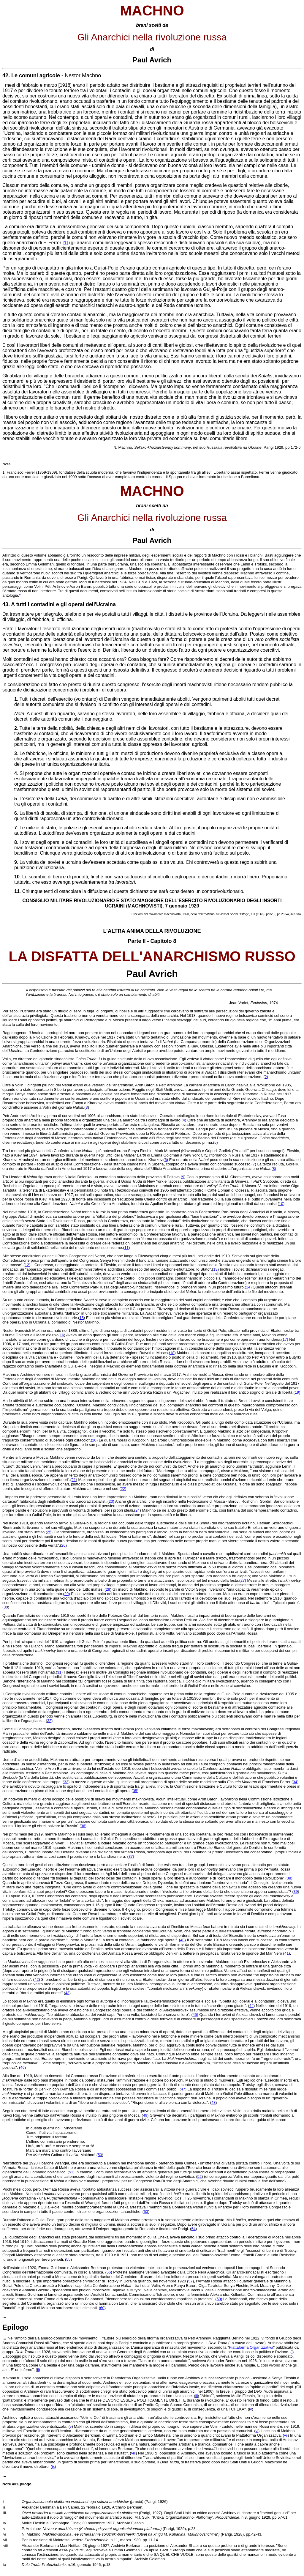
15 (81, 1317)
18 (172, 1353)
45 (195, 2014)
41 (286, 1953)
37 (131, 1856)
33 (66, 1782)
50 (100, 2155)
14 (248, 1287)
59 (218, 2299)
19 (297, 1392)
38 (289, 1878)
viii (133, 2453)
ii (38, 2369)
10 (281, 1203)
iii (196, 2396)
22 (123, 1488)
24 (137, 1510)
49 (145, 2115)
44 (251, 2005)
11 (126, 1247)
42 (36, 1979)
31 (59, 1672)
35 (135, 1791)
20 (94, 1440)
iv (250, 2409)
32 (49, 1720)
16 (62, 1335)
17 (285, 1339)
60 (102, 2308)
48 (213, 2102)
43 (67, 1993)
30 (6, 1607)
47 (183, 2089)
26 (63, 1545)
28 (108, 1589)
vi (257, 2431)
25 (49, 1532)
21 (74, 1479)
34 (295, 1782)
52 (199, 2176)
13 (215, 1269)
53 (146, 2211)
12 (27, 1265)
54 (193, 2229)
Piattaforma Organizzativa (251, 2347)
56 (109, 2272)
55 (68, 2259)
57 (190, 2281)
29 (66, 1594)
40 (182, 1940)
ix (53, 2466)
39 (296, 1891)
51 (71, 2172)
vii (286, 2435)
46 (22, 2067)
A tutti (18, 604)
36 (83, 1826)
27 (242, 1580)
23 (111, 1501)
